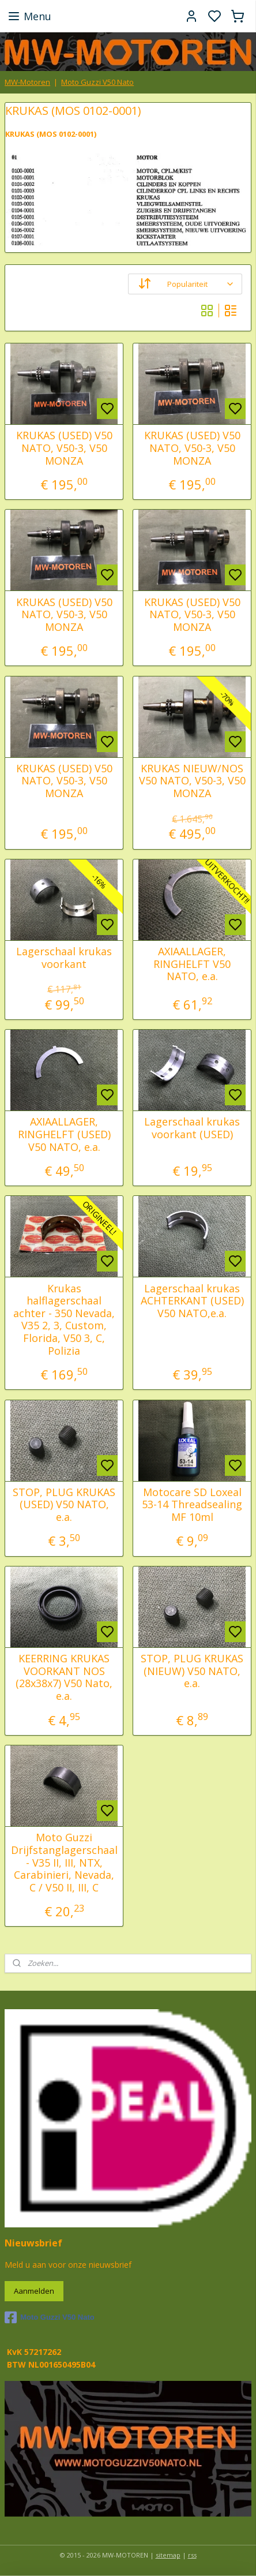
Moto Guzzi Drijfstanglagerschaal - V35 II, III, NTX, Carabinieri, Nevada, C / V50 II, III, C (64, 1863)
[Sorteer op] (185, 284)
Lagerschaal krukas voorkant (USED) (192, 1128)
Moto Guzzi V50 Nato (97, 82)
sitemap (168, 2555)
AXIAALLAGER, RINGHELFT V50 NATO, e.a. (192, 964)
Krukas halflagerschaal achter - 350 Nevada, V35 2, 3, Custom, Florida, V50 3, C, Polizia (64, 1320)
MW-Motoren (27, 82)
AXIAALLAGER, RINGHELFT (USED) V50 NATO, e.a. (64, 1135)
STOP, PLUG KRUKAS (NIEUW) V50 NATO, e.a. (192, 1671)
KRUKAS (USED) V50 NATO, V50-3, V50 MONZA (64, 449)
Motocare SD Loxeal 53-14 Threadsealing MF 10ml (192, 1505)
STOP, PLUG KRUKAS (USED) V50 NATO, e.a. (64, 1505)
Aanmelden (34, 2291)
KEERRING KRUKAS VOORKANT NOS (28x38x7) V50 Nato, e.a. (64, 1677)
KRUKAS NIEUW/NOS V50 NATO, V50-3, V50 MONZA (192, 781)
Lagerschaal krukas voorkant (64, 957)
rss (192, 2555)
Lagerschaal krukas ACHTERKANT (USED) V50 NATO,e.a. (192, 1301)
